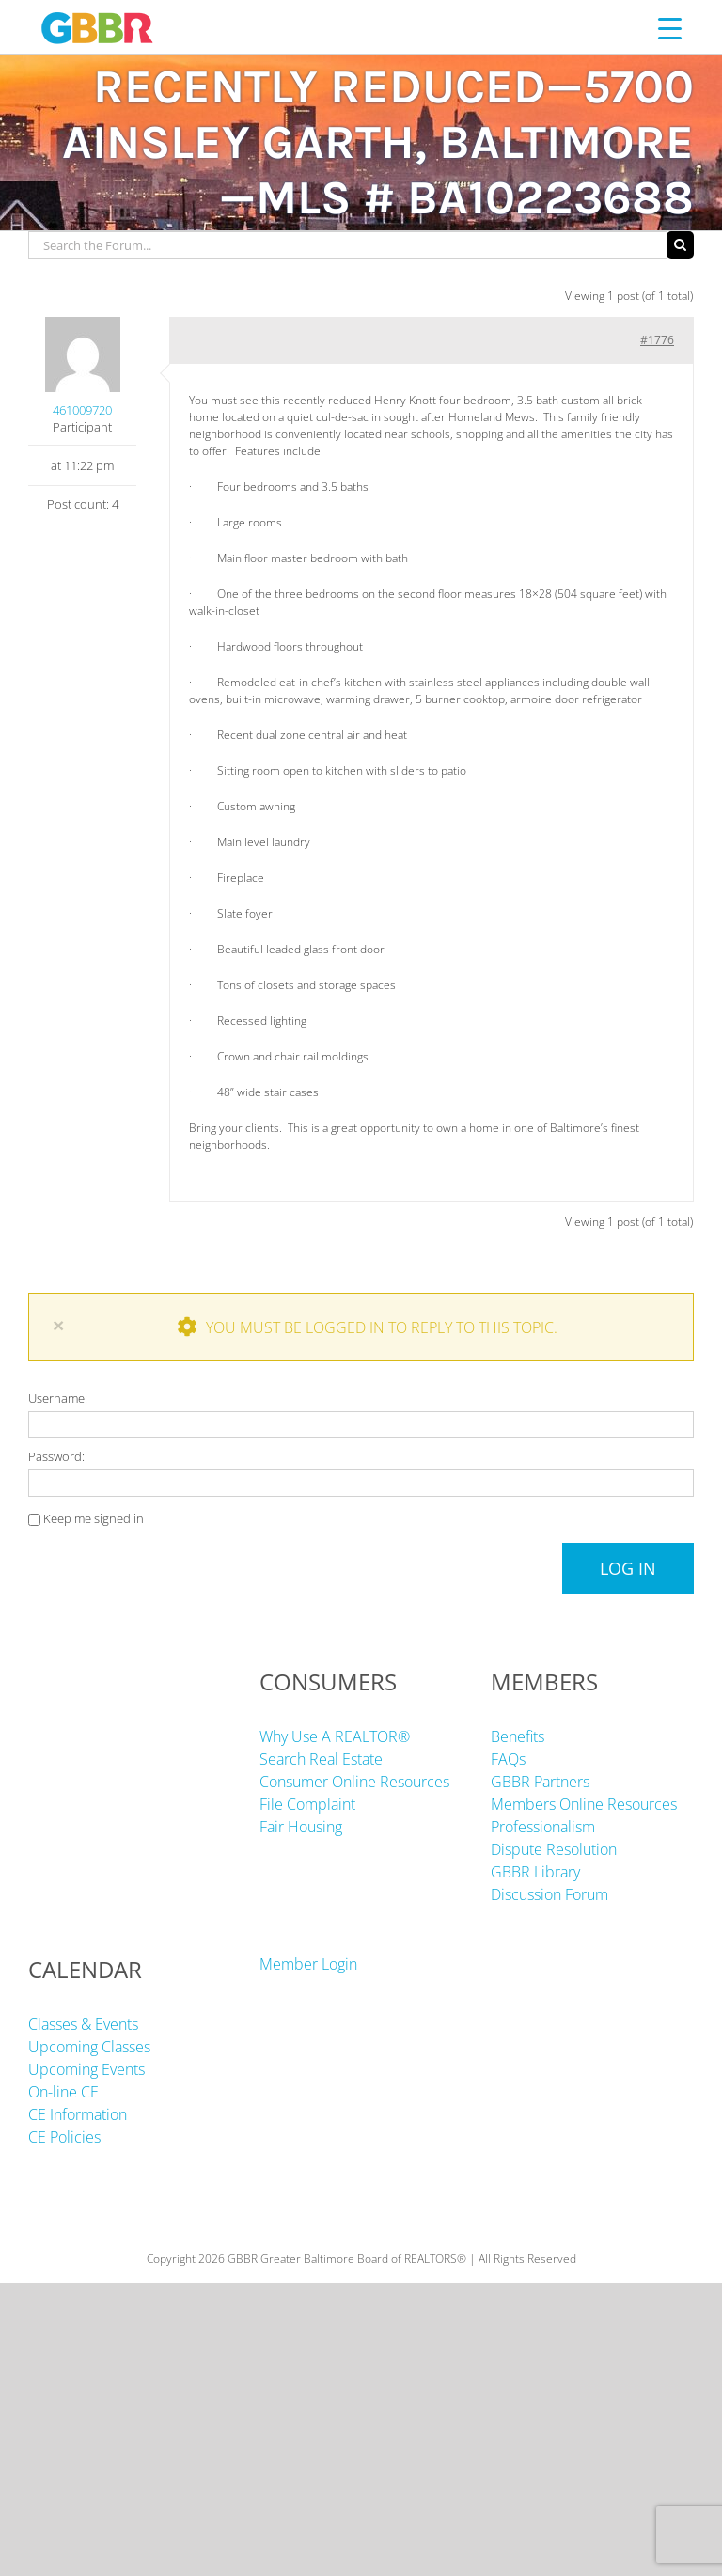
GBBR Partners (540, 1781)
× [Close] (58, 1325)
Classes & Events (83, 2024)
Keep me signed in (93, 1518)
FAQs (508, 1759)
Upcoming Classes (89, 2046)
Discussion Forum (549, 1894)
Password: (56, 1456)
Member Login (308, 1964)
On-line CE (63, 2091)
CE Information (77, 2114)
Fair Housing (300, 1826)
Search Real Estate (321, 1759)
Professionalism (543, 1826)
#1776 (657, 340)
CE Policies (64, 2137)
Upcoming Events (86, 2069)
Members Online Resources (584, 1804)
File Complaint (307, 1804)
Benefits (517, 1736)
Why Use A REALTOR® (334, 1736)
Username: (57, 1398)
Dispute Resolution (554, 1849)
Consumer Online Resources (354, 1781)
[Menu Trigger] (669, 27)
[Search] (680, 245)
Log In (628, 1568)
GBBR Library (535, 1871)
